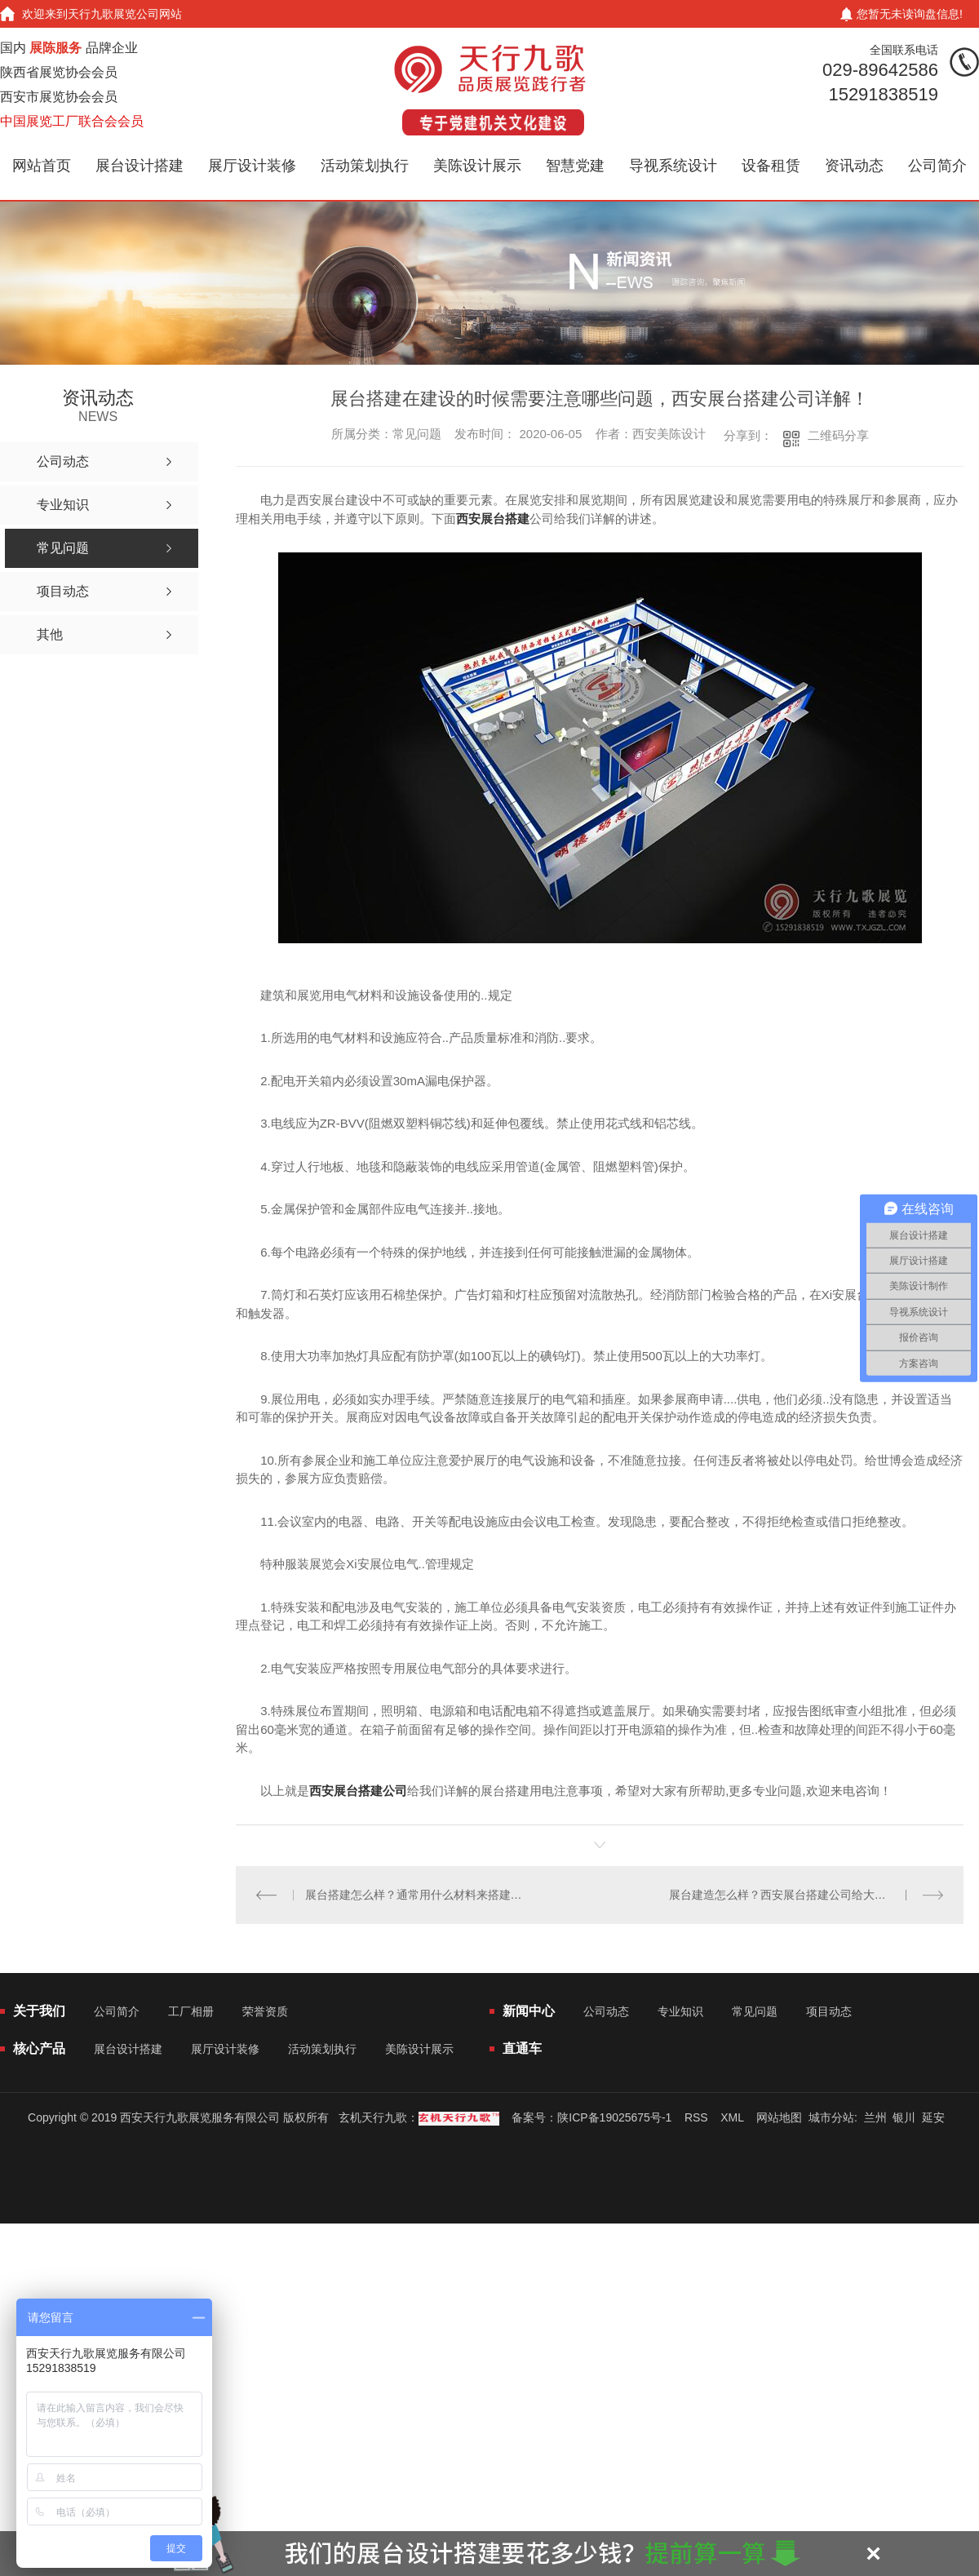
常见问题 (754, 2011)
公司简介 (937, 165)
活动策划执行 (365, 165)
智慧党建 (575, 165)
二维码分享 (838, 435)
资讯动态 (854, 165)
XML (731, 2117)
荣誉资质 (265, 2011)
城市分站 (831, 2117)
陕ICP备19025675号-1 (614, 2117)
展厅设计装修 (252, 165)
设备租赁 (771, 165)
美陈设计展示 (477, 165)
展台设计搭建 (139, 165)
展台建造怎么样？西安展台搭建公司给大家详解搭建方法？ (806, 1894)
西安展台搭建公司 (358, 1791)
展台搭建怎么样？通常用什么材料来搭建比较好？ (418, 1894)
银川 (904, 2117)
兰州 (875, 2117)
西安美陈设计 (669, 434)
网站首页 (41, 165)
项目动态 (829, 2011)
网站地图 (779, 2117)
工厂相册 (191, 2011)
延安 (933, 2117)
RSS (696, 2117)
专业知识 (680, 2011)
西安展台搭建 (492, 518)
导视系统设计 (673, 165)
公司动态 (606, 2011)
